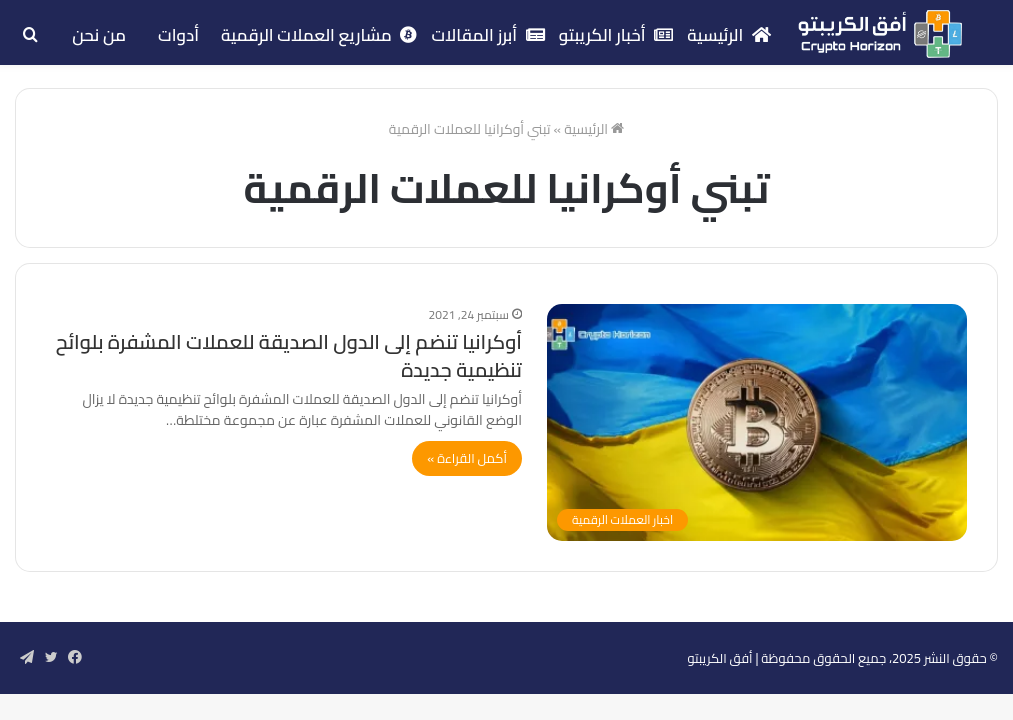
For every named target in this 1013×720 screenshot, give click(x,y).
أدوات (178, 35)
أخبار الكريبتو (616, 35)
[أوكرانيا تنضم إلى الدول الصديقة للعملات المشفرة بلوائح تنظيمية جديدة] (757, 422)
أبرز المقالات (487, 35)
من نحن (99, 35)
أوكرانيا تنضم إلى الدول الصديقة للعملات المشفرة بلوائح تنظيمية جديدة (289, 355)
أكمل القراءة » (467, 458)
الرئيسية (729, 35)
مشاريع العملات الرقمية (319, 35)
